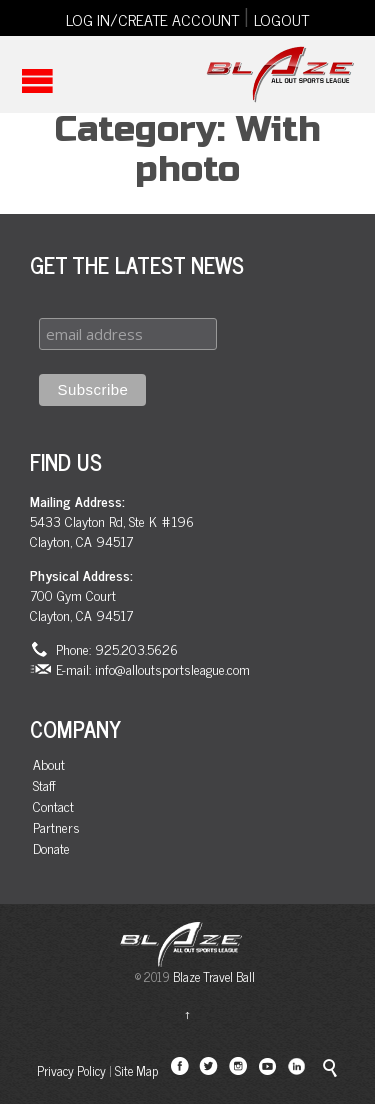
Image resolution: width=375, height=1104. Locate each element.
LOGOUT (281, 19)
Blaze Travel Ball (214, 976)
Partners (56, 827)
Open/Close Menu (37, 80)
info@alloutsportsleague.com (172, 668)
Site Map (136, 1070)
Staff (44, 785)
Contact (53, 806)
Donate (51, 848)
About (49, 764)
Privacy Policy (71, 1070)
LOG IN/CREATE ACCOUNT (152, 19)
